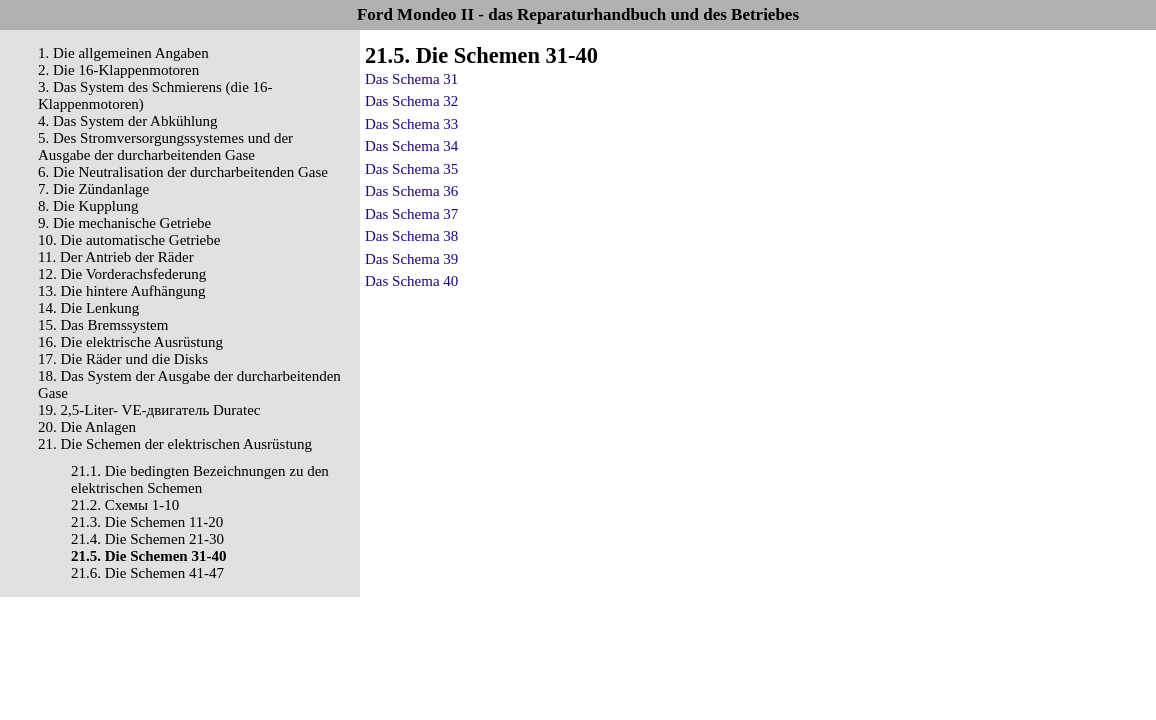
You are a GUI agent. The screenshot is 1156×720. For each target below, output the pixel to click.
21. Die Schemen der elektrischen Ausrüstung (175, 444)
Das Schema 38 (411, 236)
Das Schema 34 (411, 146)
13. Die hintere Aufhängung (121, 291)
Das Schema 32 (411, 101)
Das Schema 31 (411, 79)
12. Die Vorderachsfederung (122, 274)
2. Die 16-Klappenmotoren (118, 70)
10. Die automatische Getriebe (129, 240)
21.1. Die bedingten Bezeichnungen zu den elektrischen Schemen (200, 479)
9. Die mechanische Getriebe (124, 223)
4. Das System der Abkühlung (128, 121)
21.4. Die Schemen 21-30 (147, 539)
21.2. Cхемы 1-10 (125, 505)
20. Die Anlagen (87, 427)
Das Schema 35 (411, 169)
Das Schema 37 (411, 214)
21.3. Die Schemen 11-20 (147, 522)
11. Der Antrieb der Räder (116, 257)
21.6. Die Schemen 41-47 (147, 573)
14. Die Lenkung (88, 308)
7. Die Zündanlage (93, 189)
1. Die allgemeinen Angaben (123, 53)
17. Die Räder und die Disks (123, 359)
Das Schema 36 (411, 191)
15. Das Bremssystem (103, 325)
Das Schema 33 (411, 124)
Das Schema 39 (411, 259)
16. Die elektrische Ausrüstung (130, 342)
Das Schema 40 (411, 281)
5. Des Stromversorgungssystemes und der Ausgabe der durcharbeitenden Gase (165, 146)
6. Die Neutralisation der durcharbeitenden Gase (183, 172)
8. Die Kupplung (88, 206)
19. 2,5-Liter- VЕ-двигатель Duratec (149, 410)
